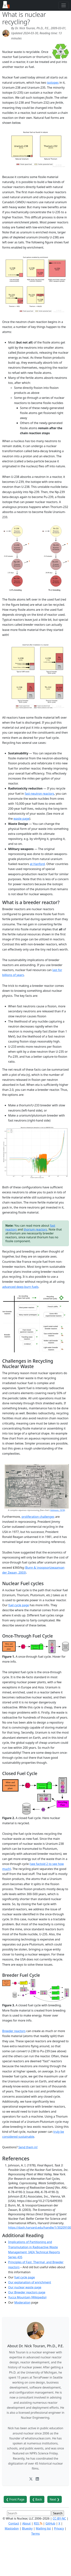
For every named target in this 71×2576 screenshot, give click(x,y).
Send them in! (28, 2147)
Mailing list (43, 2528)
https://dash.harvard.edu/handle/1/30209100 (39, 2227)
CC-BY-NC (59, 2518)
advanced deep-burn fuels (20, 1287)
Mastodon (12, 2528)
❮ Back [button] (37, 2499)
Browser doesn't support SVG (35, 1646)
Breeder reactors (14, 2031)
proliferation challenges (38, 1517)
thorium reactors (35, 1229)
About (26, 2523)
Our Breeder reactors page (26, 2292)
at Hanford (37, 864)
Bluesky (27, 2528)
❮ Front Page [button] (15, 2499)
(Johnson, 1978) (57, 1510)
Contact (13, 2523)
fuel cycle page (18, 1605)
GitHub (50, 2523)
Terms (35, 2534)
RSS (38, 2523)
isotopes (53, 83)
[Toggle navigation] (63, 5)
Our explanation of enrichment (29, 2282)
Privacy (59, 2528)
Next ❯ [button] (54, 2499)
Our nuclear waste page (24, 2287)
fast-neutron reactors (39, 794)
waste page (21, 819)
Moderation (22, 2302)
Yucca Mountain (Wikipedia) (27, 2297)
